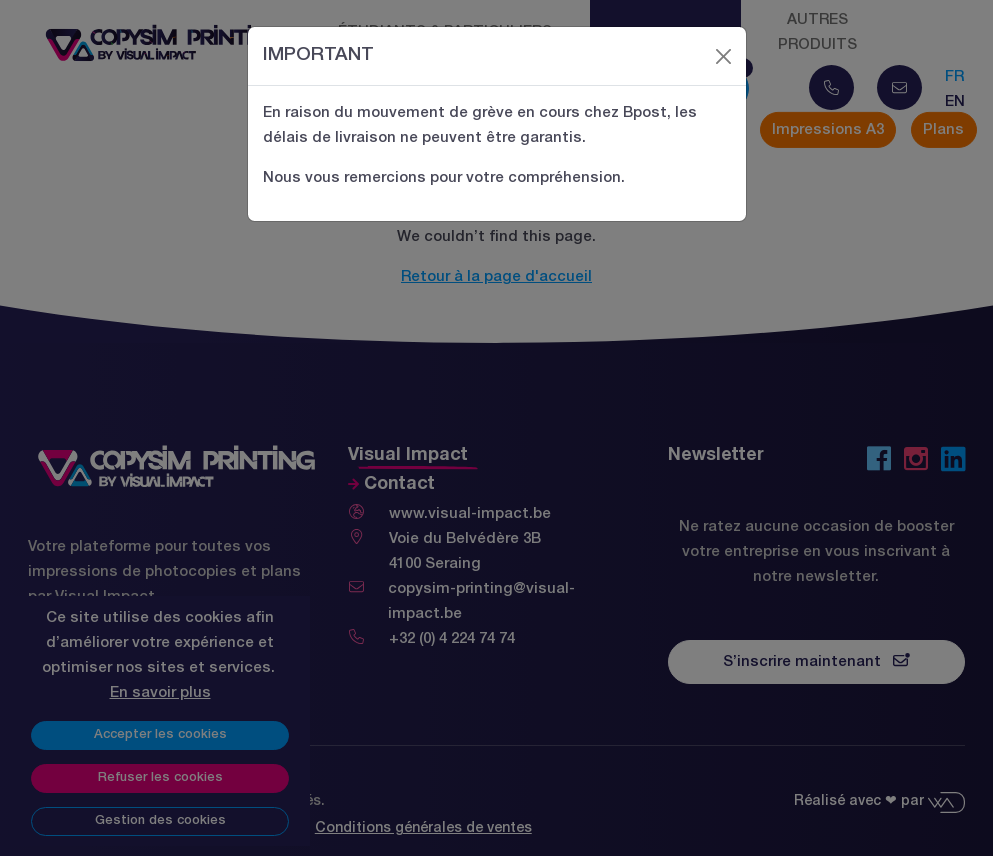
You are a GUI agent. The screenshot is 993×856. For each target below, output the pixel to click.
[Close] (723, 56)
